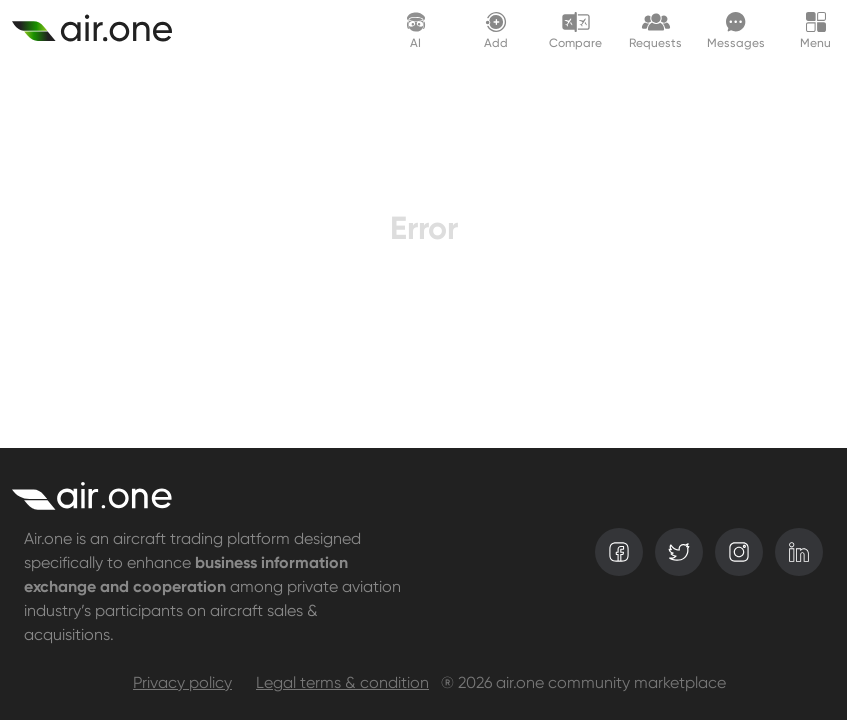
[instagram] (739, 552)
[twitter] (679, 552)
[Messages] (736, 29)
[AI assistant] (416, 29)
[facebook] (619, 552)
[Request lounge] (656, 29)
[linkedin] (799, 552)
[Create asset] (104, 30)
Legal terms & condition (342, 684)
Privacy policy (182, 684)
